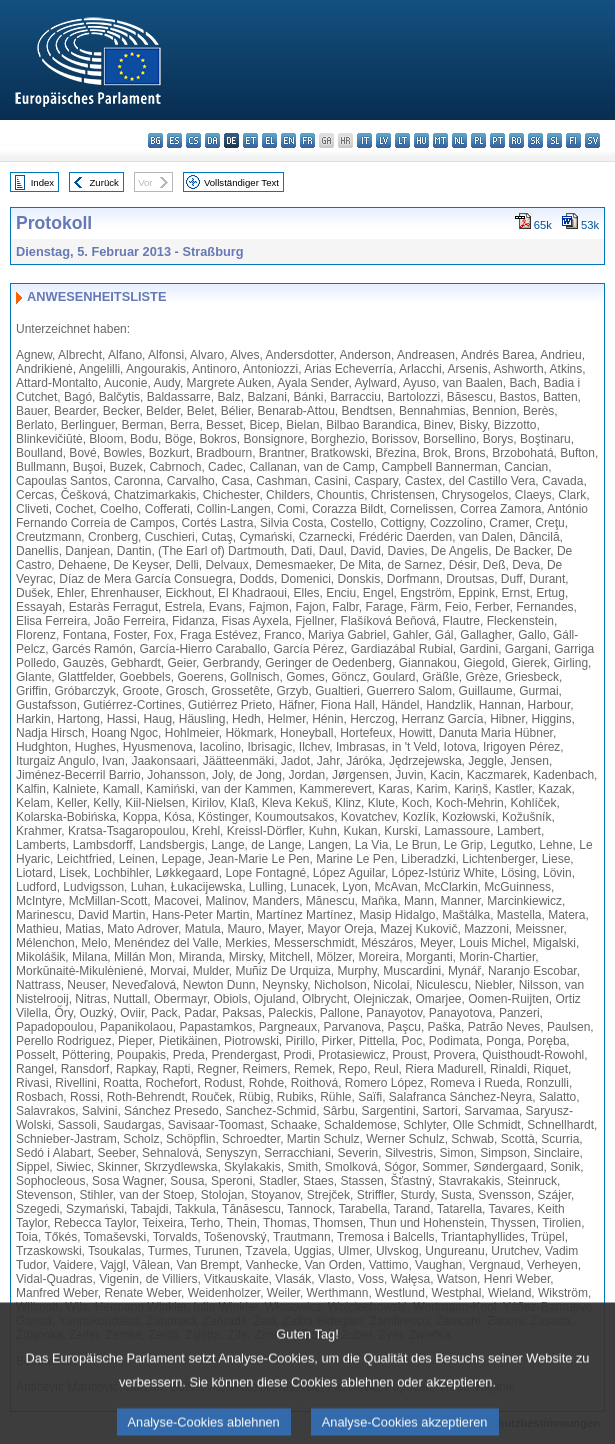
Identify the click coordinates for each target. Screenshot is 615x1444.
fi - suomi (573, 140)
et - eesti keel (250, 140)
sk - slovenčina (535, 140)
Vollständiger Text (241, 182)
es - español (174, 140)
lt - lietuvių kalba (402, 140)
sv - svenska (592, 140)
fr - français (307, 140)
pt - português (497, 140)
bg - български (155, 140)
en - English (288, 140)
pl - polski (478, 140)
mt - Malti (440, 140)
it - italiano (364, 140)
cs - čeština (193, 140)
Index (42, 182)
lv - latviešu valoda (383, 140)
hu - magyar (421, 140)
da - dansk (212, 140)
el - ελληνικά (269, 140)
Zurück (104, 182)
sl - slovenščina (554, 140)
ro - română (516, 140)
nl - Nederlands (459, 140)
